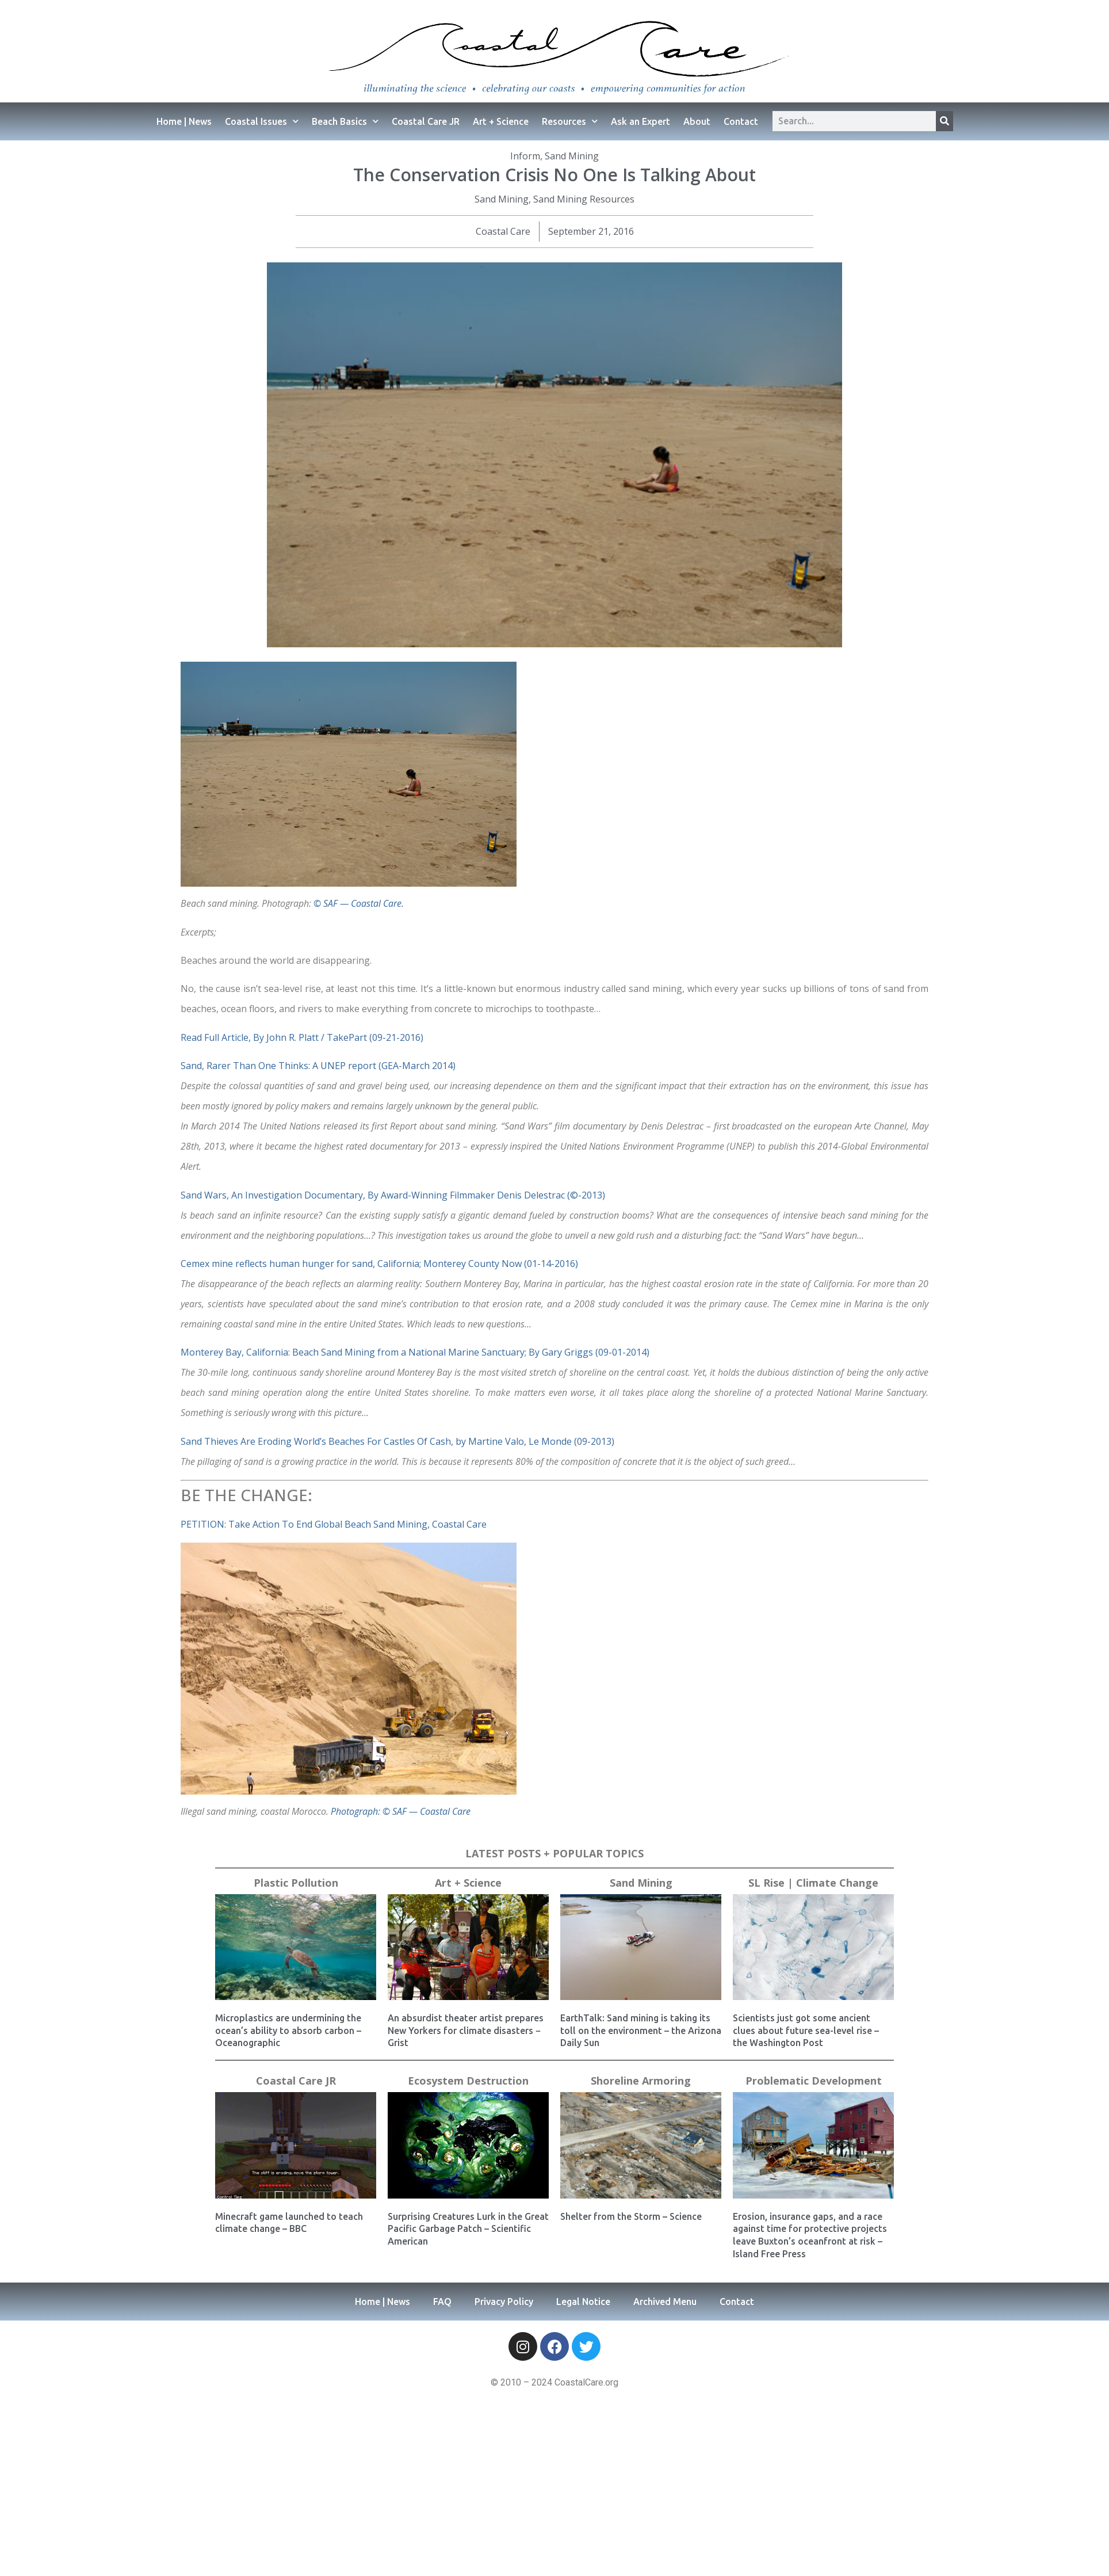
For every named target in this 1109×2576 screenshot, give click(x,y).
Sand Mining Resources (583, 199)
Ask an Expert (640, 121)
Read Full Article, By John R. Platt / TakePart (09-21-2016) (302, 1037)
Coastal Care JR (426, 121)
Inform (525, 156)
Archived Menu (665, 2301)
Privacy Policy (504, 2301)
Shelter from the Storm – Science (631, 2216)
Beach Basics (345, 121)
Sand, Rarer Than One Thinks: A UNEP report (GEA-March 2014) (318, 1065)
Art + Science (501, 121)
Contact (741, 121)
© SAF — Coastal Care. (358, 903)
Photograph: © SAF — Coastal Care (401, 1811)
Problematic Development (813, 2080)
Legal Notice (583, 2301)
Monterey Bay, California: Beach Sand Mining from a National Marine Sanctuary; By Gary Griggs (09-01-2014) (415, 1352)
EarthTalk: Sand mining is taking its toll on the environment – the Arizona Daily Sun (640, 2030)
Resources (570, 121)
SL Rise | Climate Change (813, 1883)
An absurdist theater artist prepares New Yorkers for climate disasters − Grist (466, 2030)
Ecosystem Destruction (468, 2080)
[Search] (944, 121)
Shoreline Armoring (641, 2080)
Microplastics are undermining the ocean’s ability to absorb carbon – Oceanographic (288, 2030)
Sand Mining (572, 156)
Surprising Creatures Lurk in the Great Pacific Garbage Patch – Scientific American (468, 2228)
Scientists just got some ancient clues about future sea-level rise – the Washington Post (806, 2030)
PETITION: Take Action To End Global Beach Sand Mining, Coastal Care (334, 1524)
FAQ (442, 2301)
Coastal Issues (262, 121)
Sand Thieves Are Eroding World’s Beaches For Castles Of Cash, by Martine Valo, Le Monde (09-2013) (397, 1441)
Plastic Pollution (296, 1883)
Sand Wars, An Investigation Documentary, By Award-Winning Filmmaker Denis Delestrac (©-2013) (393, 1195)
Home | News (184, 121)
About (696, 121)
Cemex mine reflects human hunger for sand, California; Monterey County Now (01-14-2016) (379, 1263)
